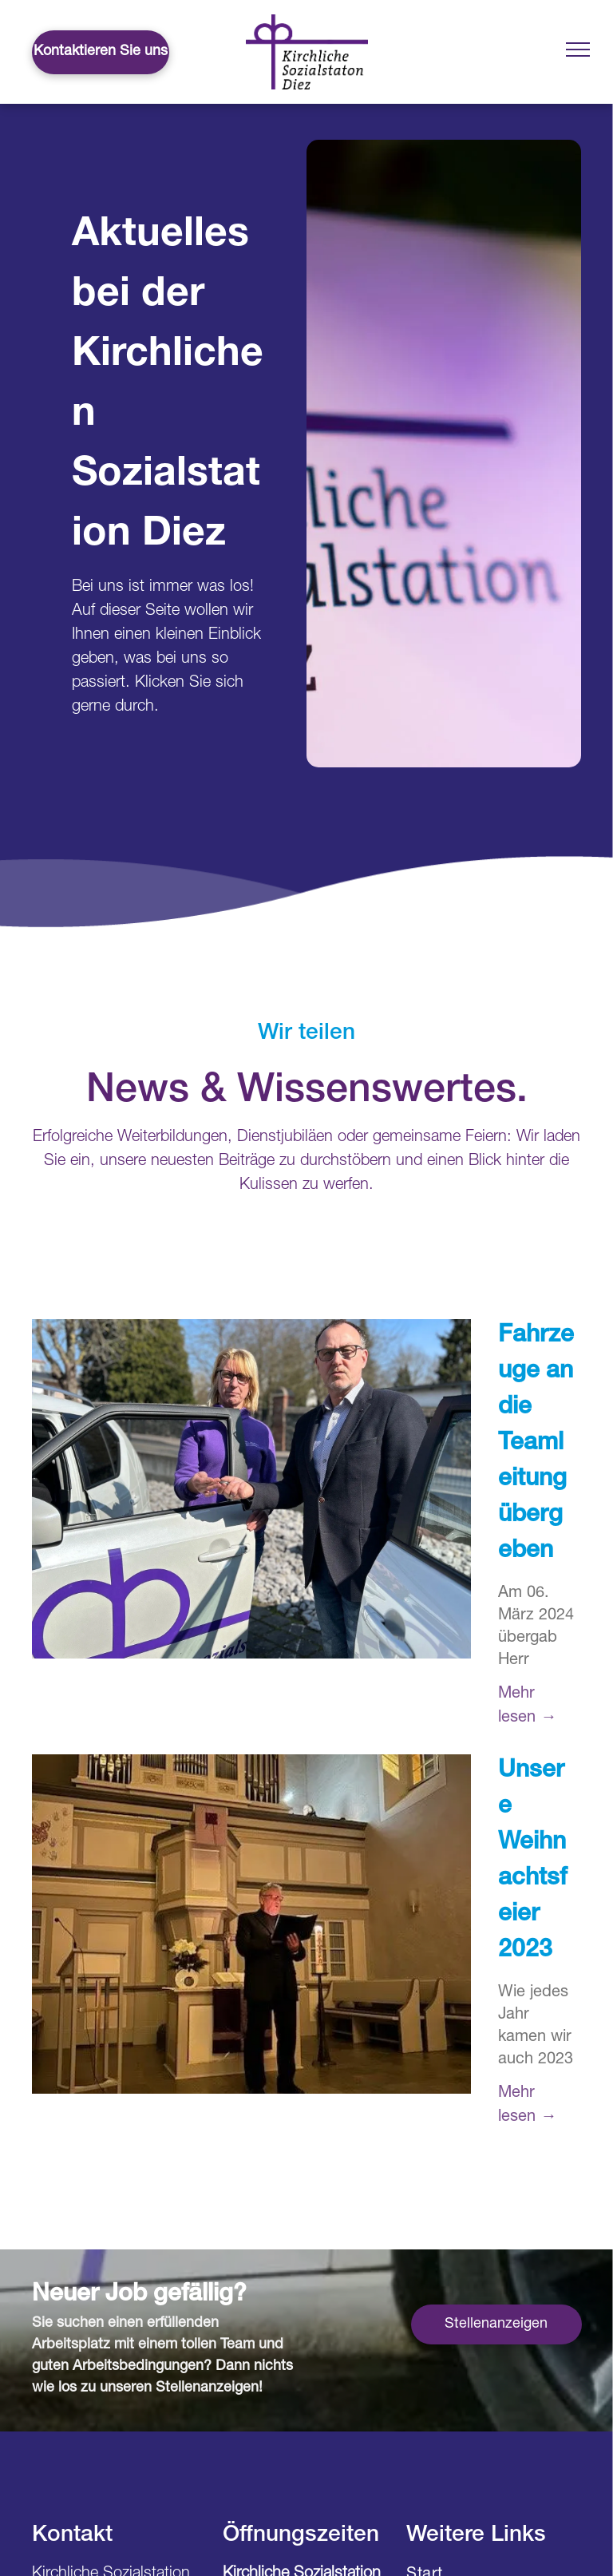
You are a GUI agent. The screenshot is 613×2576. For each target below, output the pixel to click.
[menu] (578, 49)
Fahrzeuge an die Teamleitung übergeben (536, 1444)
